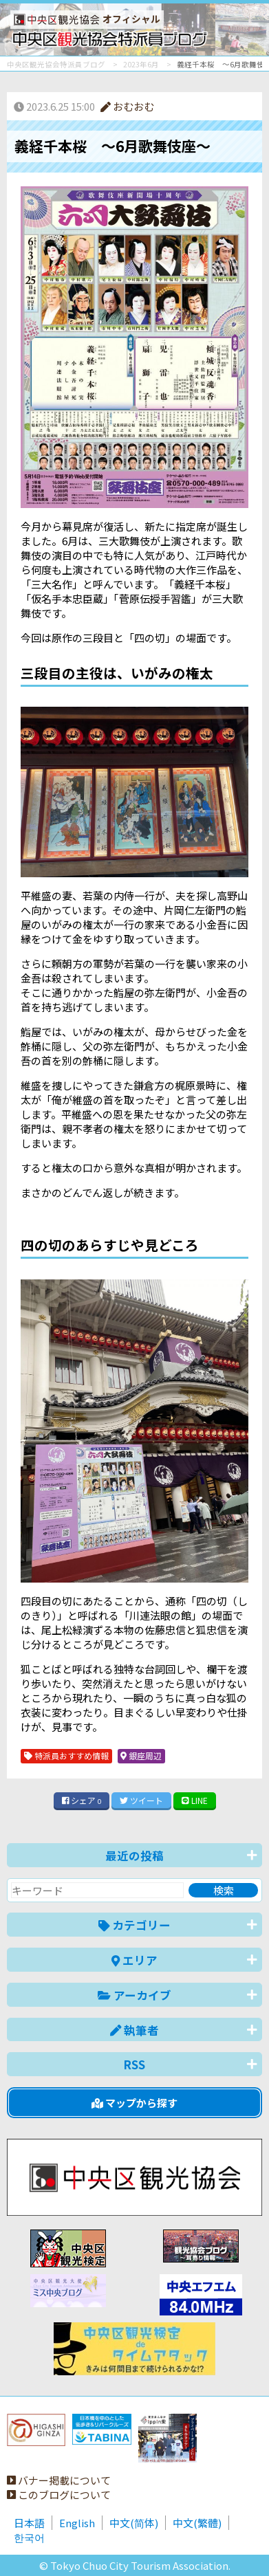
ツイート (141, 1800)
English (77, 2523)
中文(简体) (133, 2523)
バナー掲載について (59, 2480)
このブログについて (59, 2494)
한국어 (29, 2537)
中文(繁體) (197, 2523)
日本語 (29, 2523)
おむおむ (127, 106)
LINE (195, 1800)
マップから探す (134, 2102)
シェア (82, 1800)
